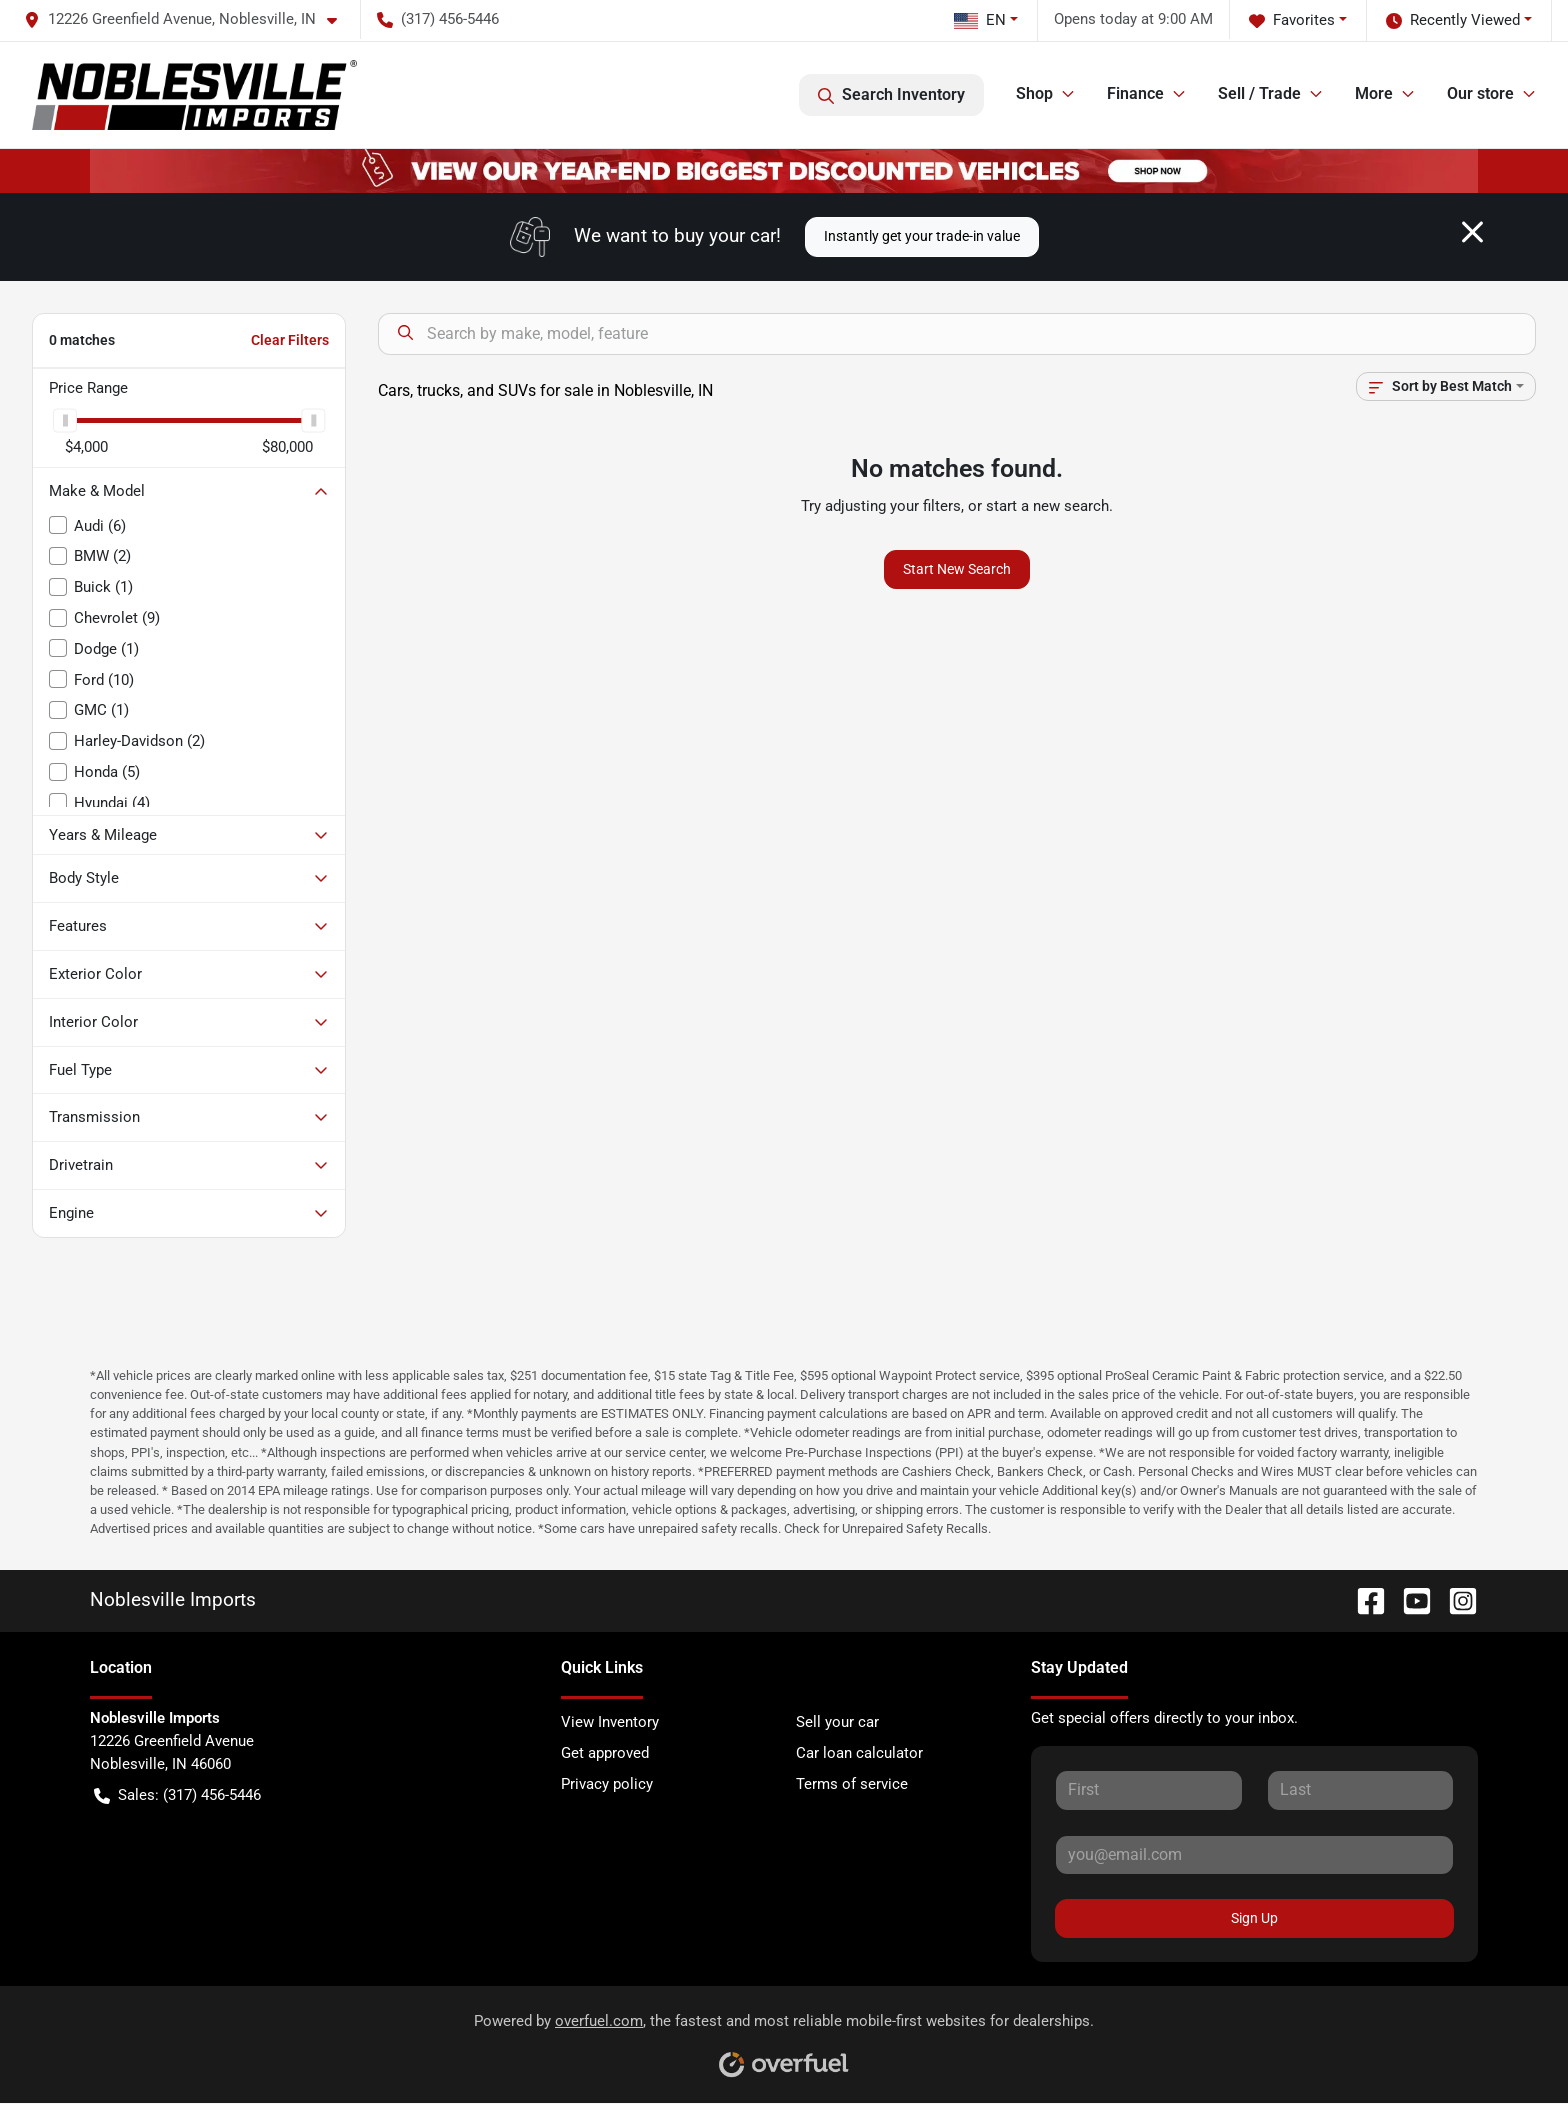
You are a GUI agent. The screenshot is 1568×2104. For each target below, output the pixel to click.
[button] (188, 19)
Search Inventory (891, 95)
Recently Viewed (1453, 20)
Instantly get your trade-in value (922, 236)
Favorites (1292, 20)
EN (980, 20)
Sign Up (1254, 1918)
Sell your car (837, 1722)
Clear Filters (290, 340)
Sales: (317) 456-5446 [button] (177, 1795)
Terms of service (852, 1784)
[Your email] (1254, 1855)
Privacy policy (607, 1784)
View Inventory (610, 1722)
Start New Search (957, 569)
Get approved (605, 1753)
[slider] (65, 420)
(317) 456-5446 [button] (438, 19)
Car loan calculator (859, 1753)
